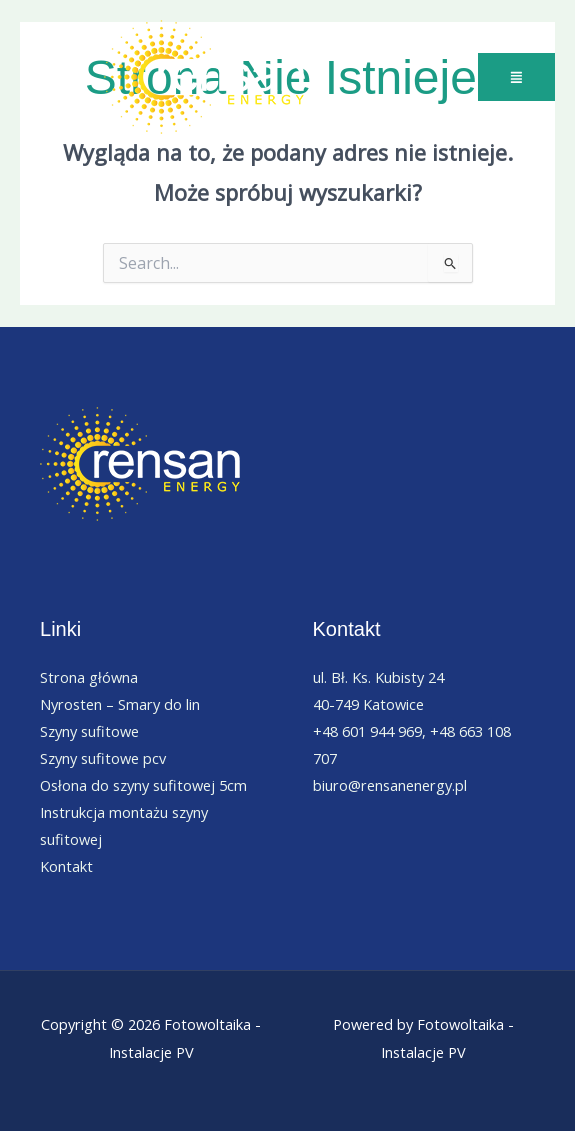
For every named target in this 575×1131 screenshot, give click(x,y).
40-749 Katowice (368, 704)
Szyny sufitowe (89, 731)
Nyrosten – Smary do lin (120, 704)
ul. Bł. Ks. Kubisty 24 (378, 677)
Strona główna (89, 677)
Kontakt (66, 866)
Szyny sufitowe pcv (103, 758)
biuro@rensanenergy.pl (390, 785)
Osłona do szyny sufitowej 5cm (143, 785)
